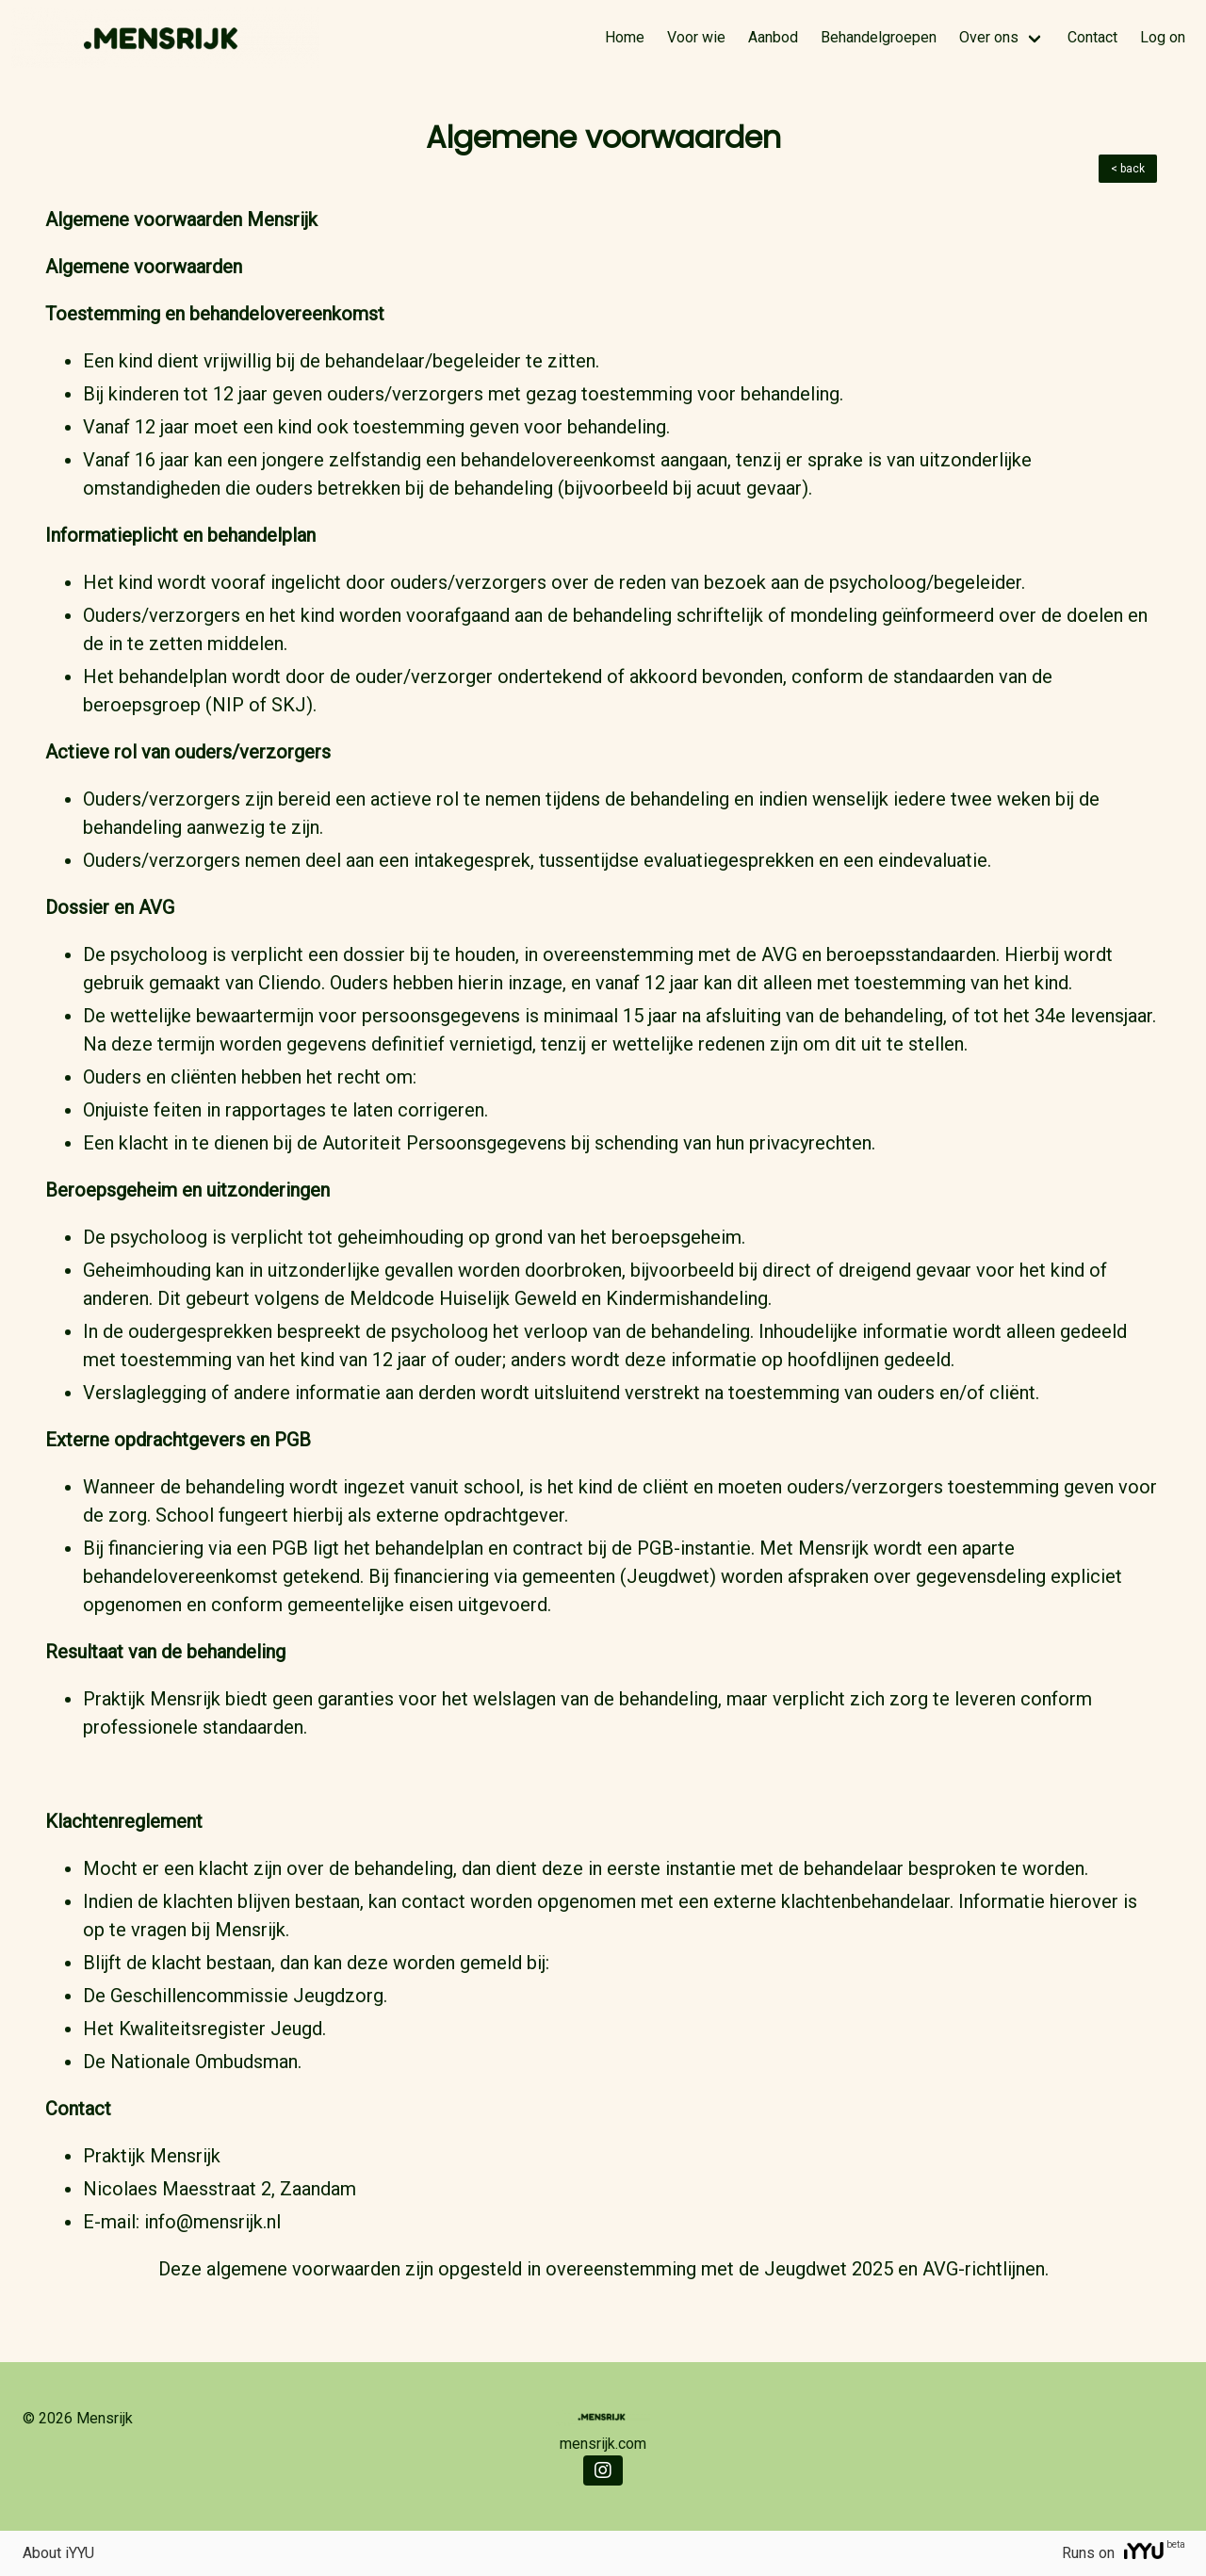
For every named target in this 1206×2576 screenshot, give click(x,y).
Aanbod (773, 37)
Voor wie (696, 37)
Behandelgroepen (879, 37)
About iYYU (58, 2553)
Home (624, 37)
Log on (1162, 37)
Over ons (989, 37)
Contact (1092, 37)
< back (1128, 168)
